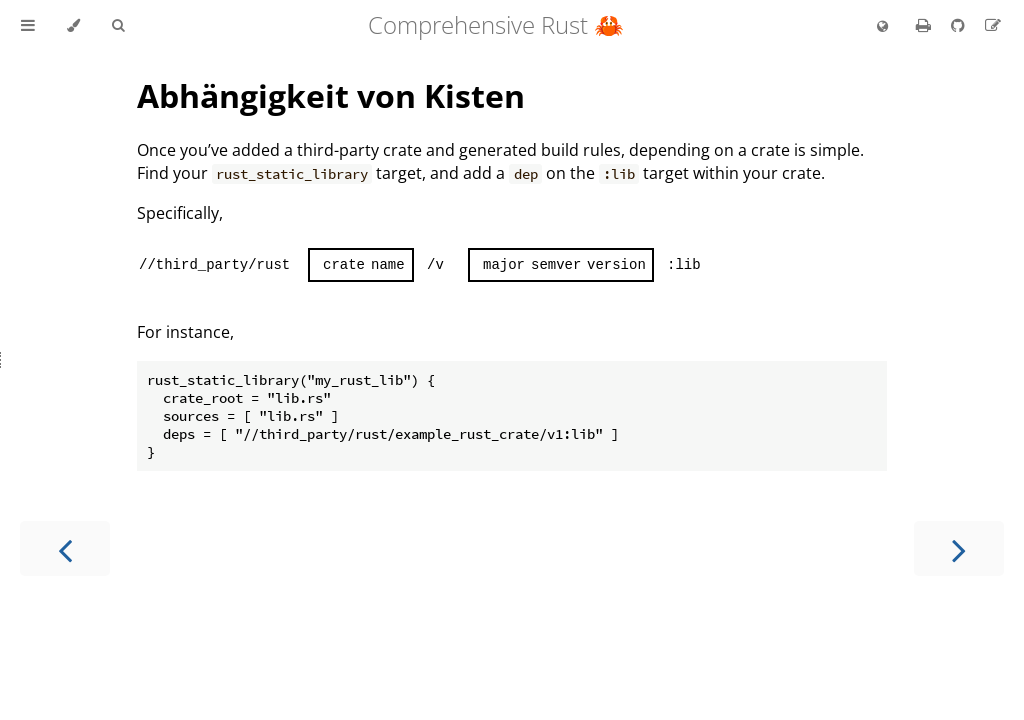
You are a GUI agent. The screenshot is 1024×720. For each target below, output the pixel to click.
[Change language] (882, 27)
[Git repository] (960, 25)
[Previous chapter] (65, 548)
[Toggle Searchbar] (118, 26)
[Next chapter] (959, 548)
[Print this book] (925, 25)
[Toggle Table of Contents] (28, 26)
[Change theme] (73, 26)
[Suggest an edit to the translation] (993, 25)
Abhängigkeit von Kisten (331, 95)
